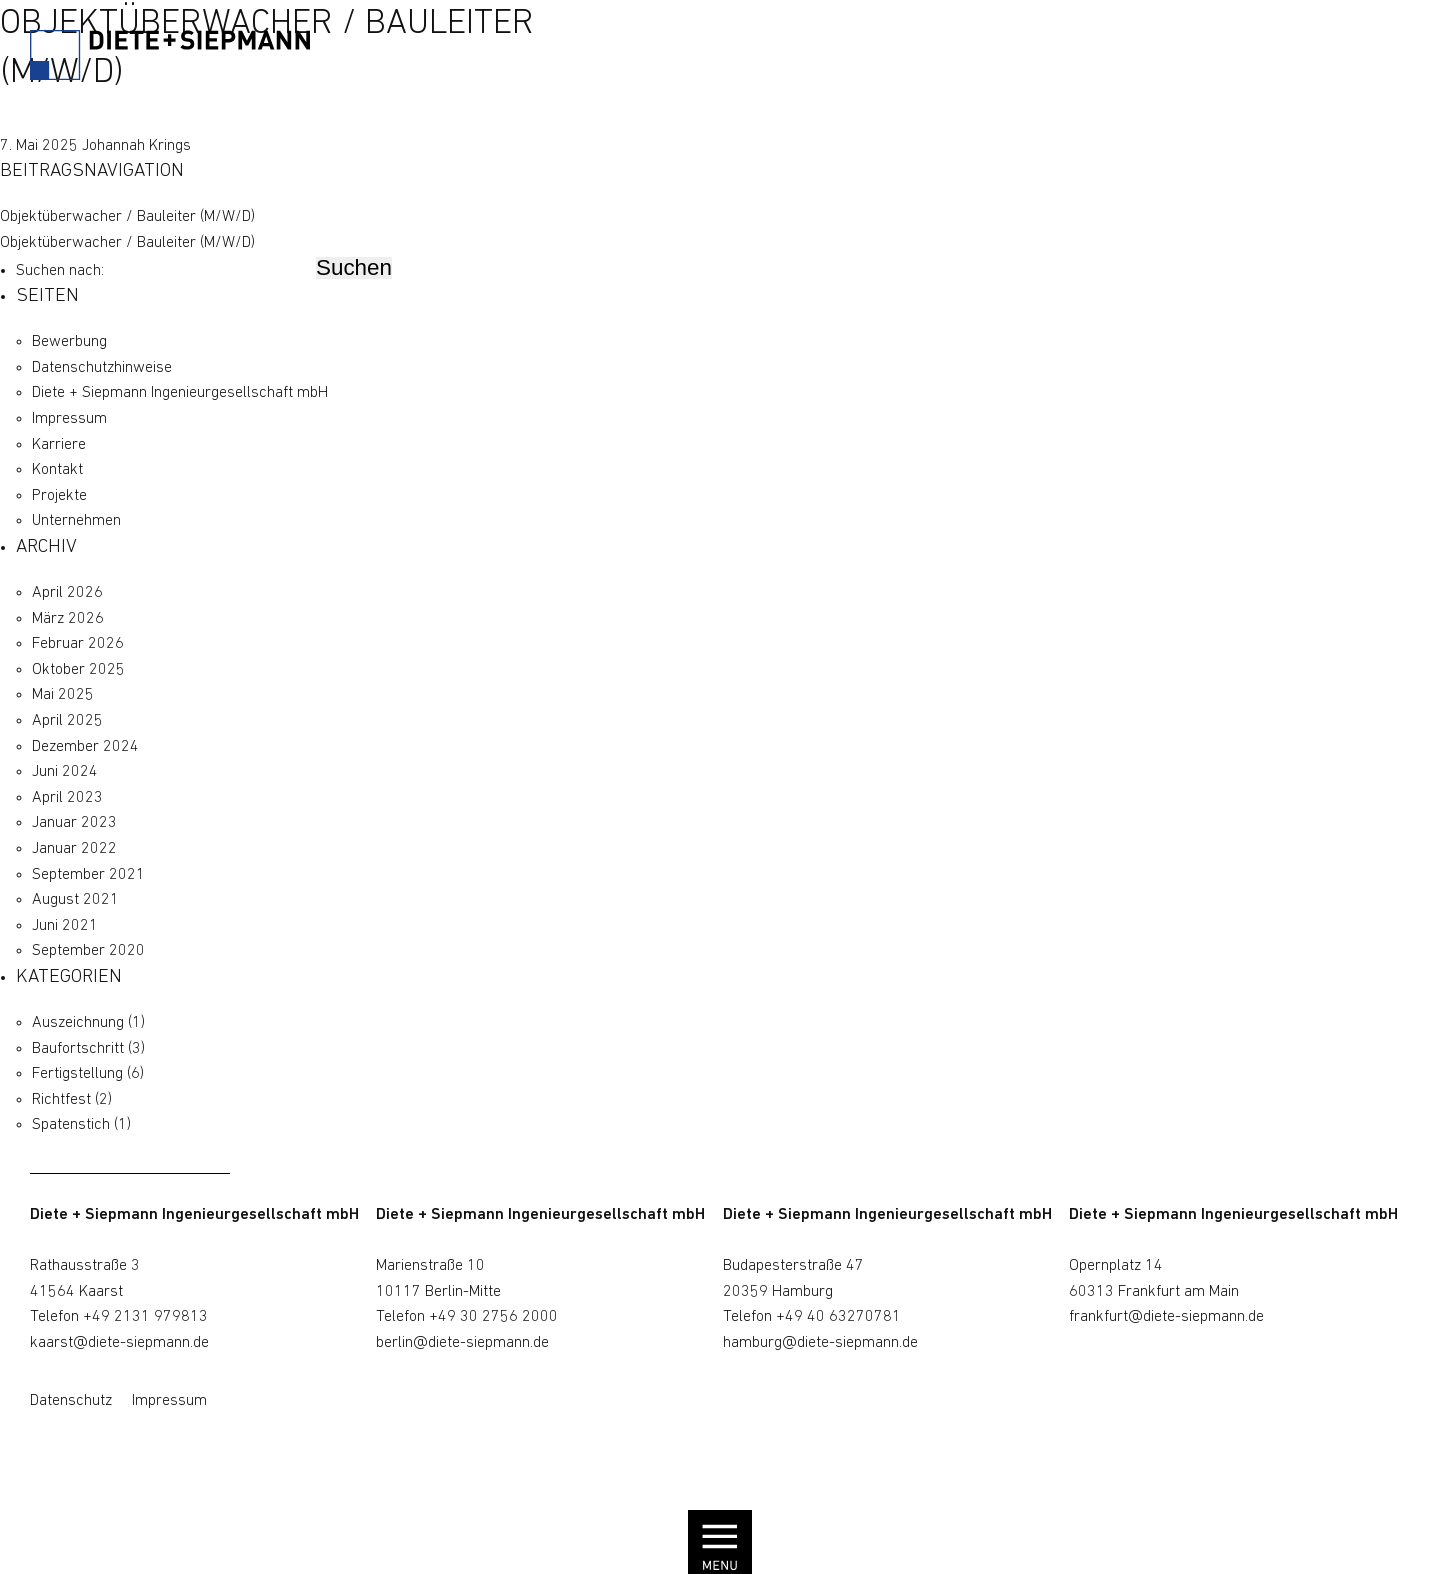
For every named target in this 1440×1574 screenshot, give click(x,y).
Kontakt (57, 470)
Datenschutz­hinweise (102, 368)
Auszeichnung (78, 1023)
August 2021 (75, 900)
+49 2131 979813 (145, 1317)
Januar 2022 (74, 849)
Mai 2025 (63, 695)
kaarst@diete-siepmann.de (119, 1343)
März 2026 (68, 619)
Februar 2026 (78, 644)
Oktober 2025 (78, 670)
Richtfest (61, 1100)
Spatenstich (71, 1125)
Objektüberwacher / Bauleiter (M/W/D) (127, 217)
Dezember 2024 (85, 747)
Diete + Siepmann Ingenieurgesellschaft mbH (180, 393)
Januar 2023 (74, 823)
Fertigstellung (77, 1074)
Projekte (59, 496)
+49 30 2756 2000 (493, 1317)
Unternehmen (76, 521)
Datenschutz (71, 1401)
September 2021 (88, 875)
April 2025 (67, 721)
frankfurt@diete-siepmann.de (1166, 1317)
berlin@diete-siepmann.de (462, 1343)
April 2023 (67, 798)
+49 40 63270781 (838, 1317)
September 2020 (88, 951)
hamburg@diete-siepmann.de (820, 1343)
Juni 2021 (65, 926)
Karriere (59, 445)
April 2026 (67, 593)
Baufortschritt (78, 1049)
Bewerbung (69, 342)
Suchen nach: (60, 271)
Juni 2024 (65, 772)
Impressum (69, 419)
